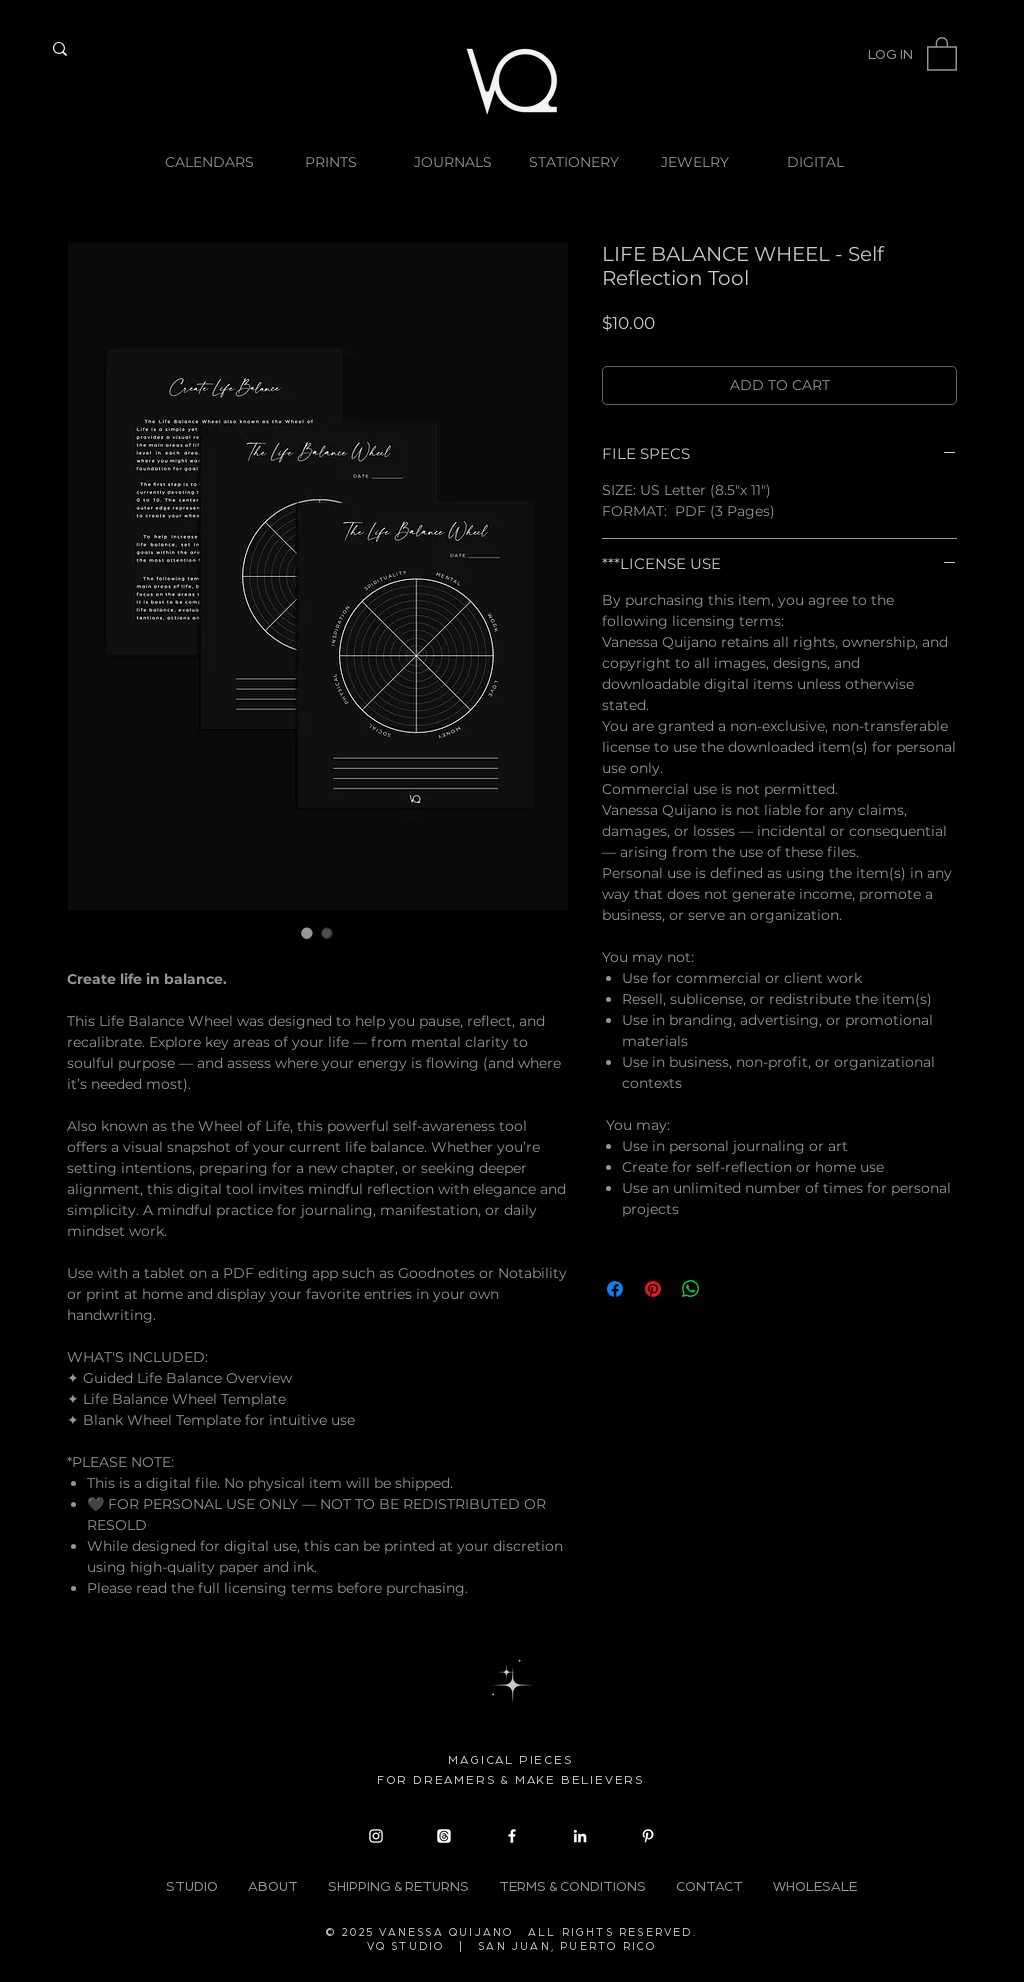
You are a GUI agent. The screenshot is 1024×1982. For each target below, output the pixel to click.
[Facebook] (512, 1836)
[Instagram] (376, 1836)
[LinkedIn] (580, 1836)
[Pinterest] (648, 1836)
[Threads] (444, 1836)
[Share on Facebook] (615, 1289)
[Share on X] (729, 1289)
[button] (942, 53)
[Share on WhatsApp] (691, 1289)
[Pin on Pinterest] (653, 1289)
